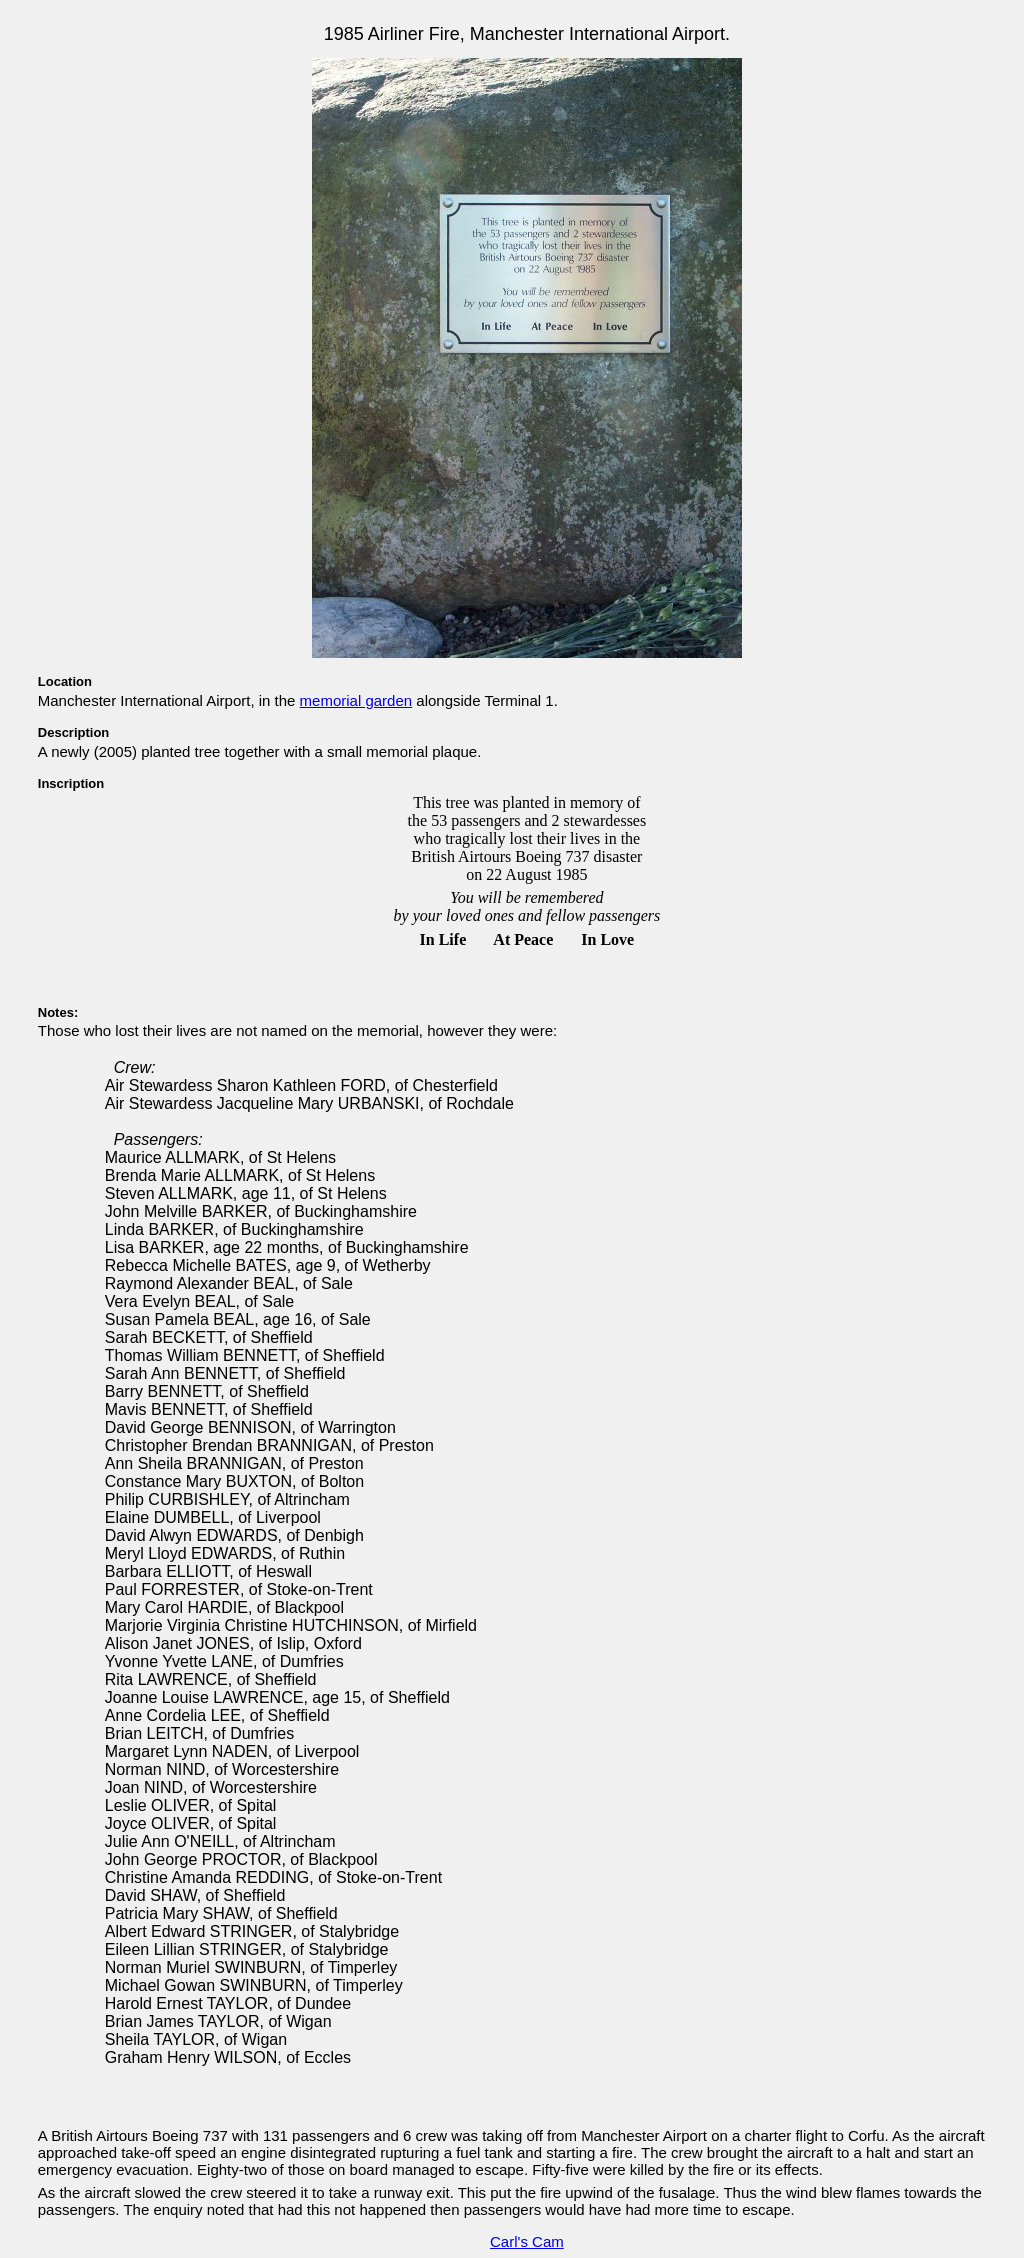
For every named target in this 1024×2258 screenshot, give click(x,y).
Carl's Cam (527, 2241)
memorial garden (356, 700)
